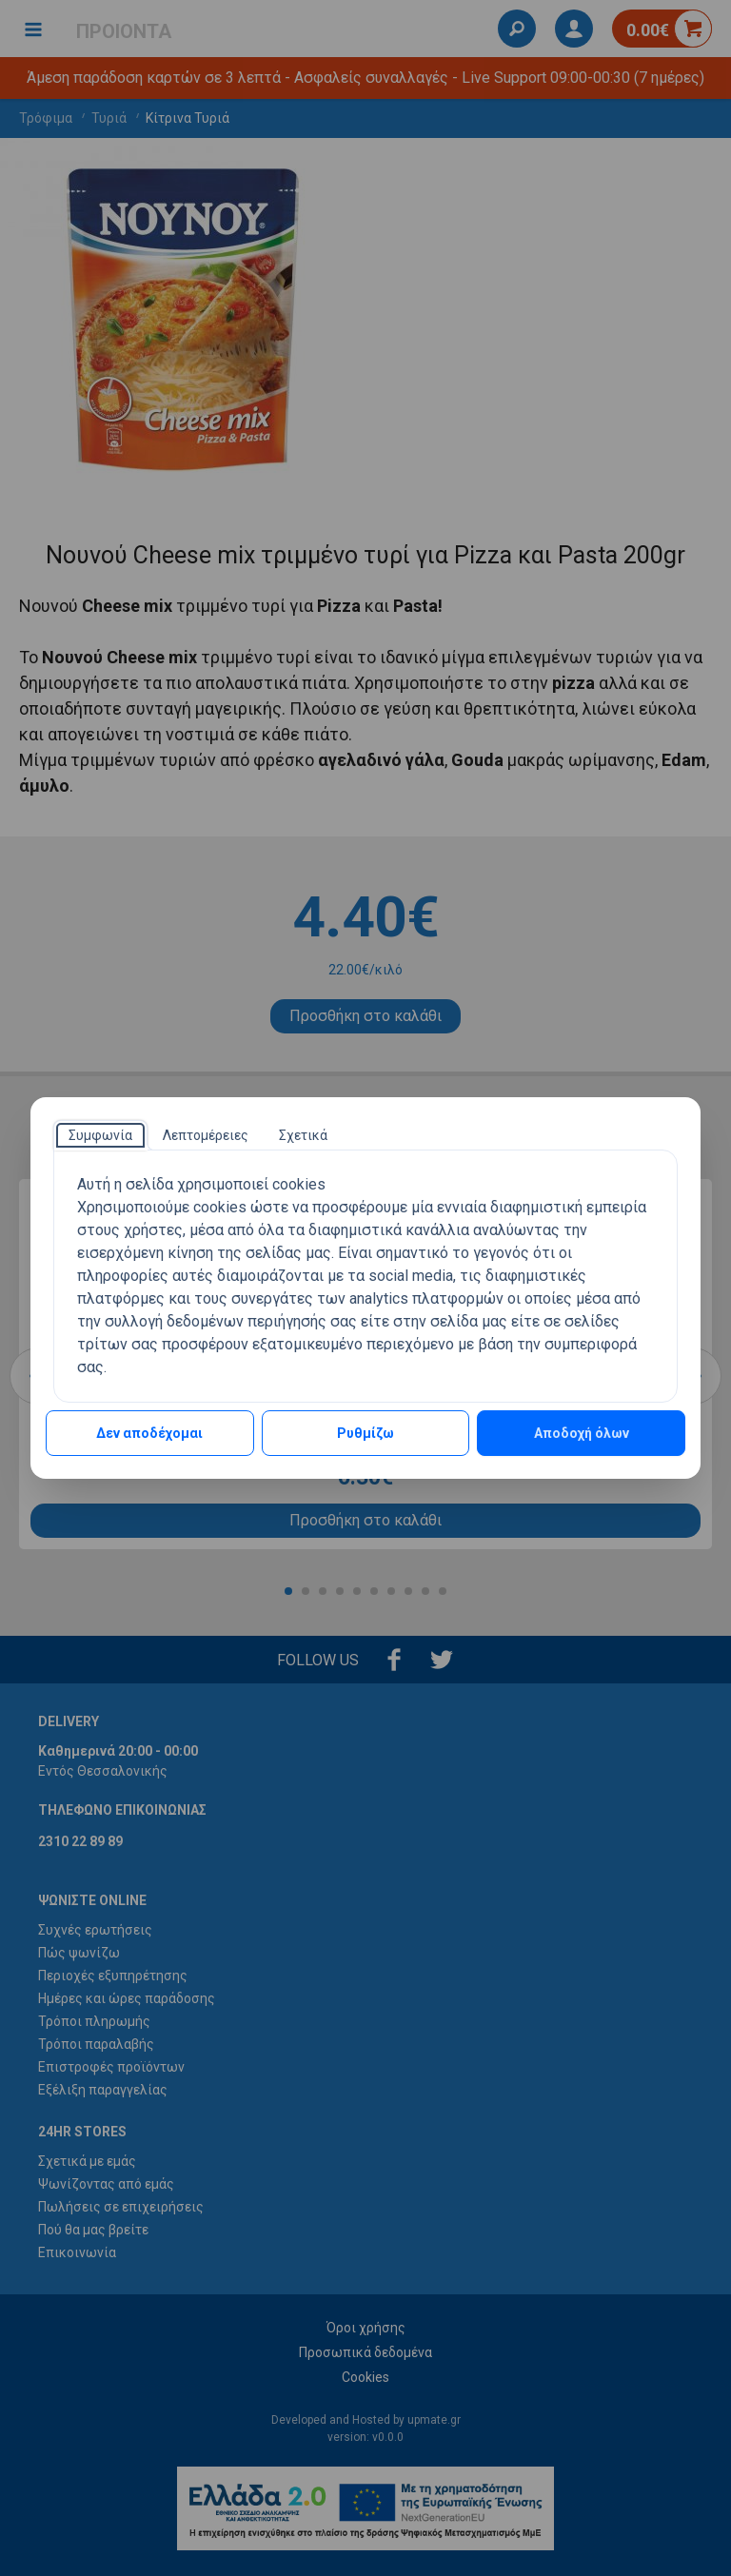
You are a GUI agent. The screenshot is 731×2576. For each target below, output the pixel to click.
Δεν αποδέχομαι (149, 1433)
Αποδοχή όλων (581, 1433)
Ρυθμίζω (365, 1433)
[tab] (100, 1135)
